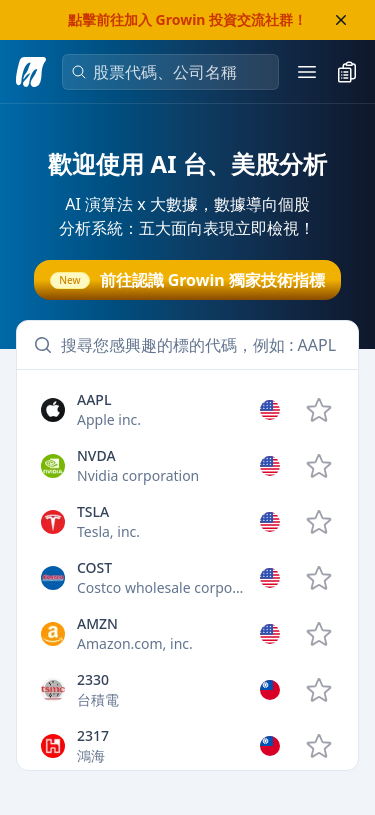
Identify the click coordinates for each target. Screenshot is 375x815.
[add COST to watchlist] (319, 578)
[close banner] (341, 20)
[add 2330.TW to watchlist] (319, 690)
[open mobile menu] (307, 72)
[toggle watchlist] (347, 72)
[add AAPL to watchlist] (319, 410)
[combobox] (178, 72)
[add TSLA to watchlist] (319, 522)
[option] (187, 410)
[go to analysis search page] (31, 72)
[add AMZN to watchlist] (319, 634)
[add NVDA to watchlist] (319, 466)
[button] (187, 410)
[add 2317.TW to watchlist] (319, 746)
